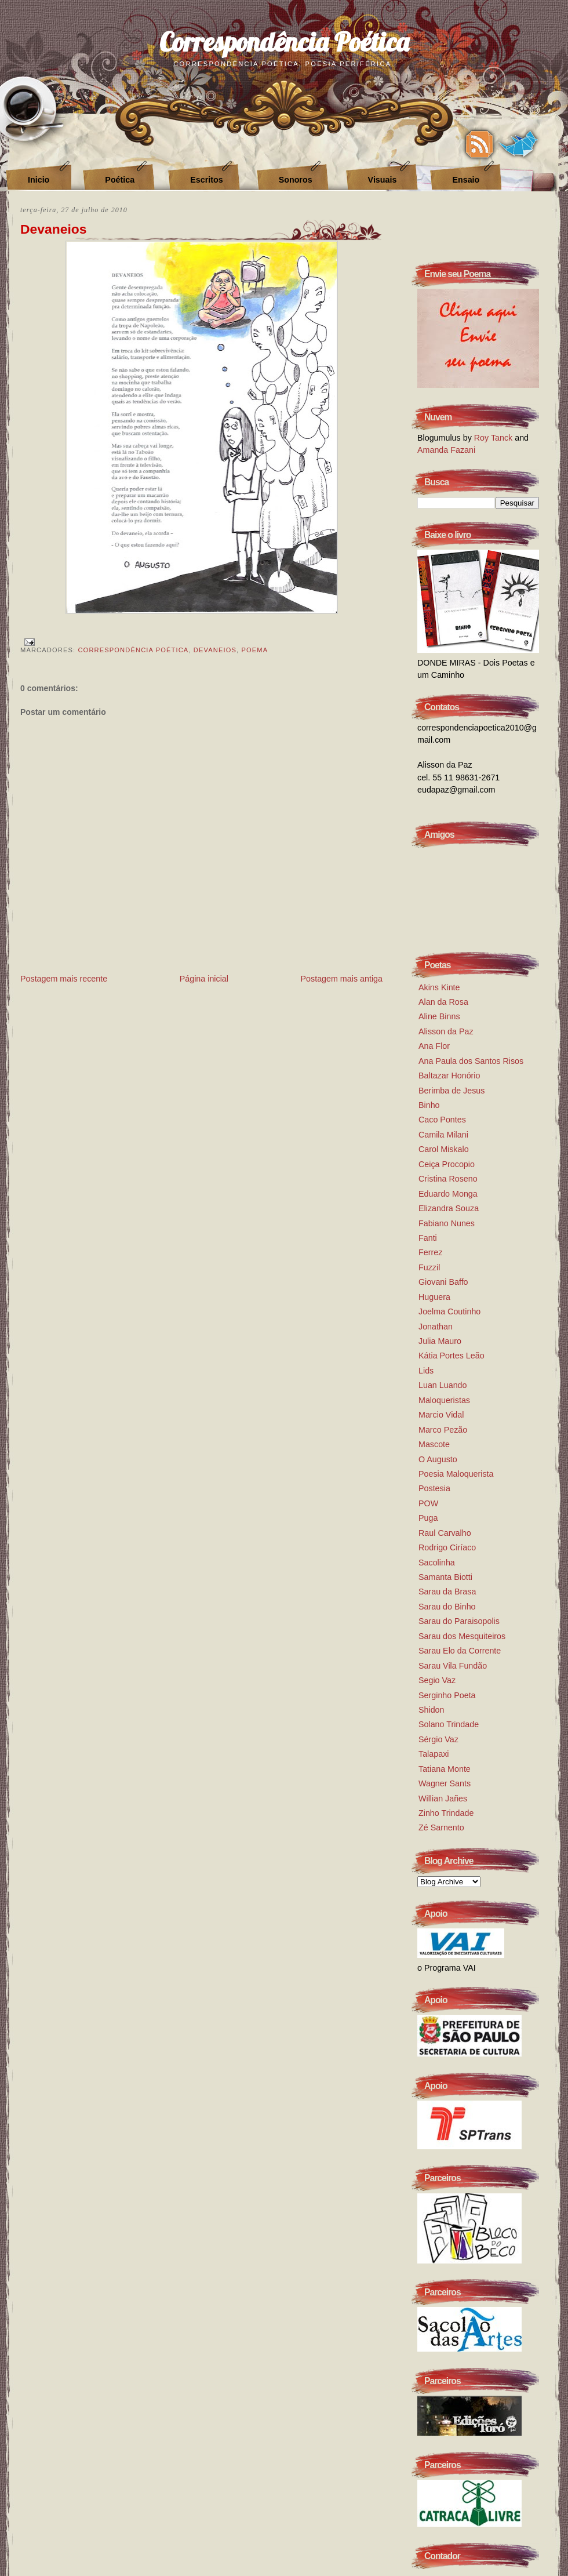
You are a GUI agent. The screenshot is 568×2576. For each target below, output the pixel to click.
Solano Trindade (448, 1724)
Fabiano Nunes (446, 1223)
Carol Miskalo (443, 1149)
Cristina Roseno (448, 1178)
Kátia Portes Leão (451, 1355)
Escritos (206, 179)
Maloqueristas (444, 1400)
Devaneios (53, 229)
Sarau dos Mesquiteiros (461, 1636)
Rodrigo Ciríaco (447, 1547)
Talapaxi (433, 1753)
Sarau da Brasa (447, 1591)
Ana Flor (434, 1046)
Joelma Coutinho (449, 1311)
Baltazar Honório (449, 1075)
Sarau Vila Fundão (452, 1665)
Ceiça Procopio (446, 1164)
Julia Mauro (439, 1341)
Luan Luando (442, 1385)
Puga (428, 1518)
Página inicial (204, 978)
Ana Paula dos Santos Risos (470, 1061)
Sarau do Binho (447, 1606)
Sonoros (295, 179)
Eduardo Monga (448, 1193)
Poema (254, 649)
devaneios (215, 649)
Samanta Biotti (445, 1577)
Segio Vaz (437, 1680)
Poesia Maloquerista (456, 1473)
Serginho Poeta (447, 1695)
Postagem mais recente (63, 978)
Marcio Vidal (441, 1414)
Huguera (434, 1297)
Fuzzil (429, 1267)
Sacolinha (436, 1562)
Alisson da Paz (446, 1031)
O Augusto (437, 1459)
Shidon (431, 1709)
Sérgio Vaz (438, 1739)
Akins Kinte (439, 987)
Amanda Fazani (446, 450)
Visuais (382, 179)
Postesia (434, 1488)
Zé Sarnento (441, 1827)
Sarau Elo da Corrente (459, 1650)
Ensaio (465, 179)
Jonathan (435, 1326)
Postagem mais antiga (342, 978)
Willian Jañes (442, 1798)
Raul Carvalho (444, 1533)
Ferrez (430, 1252)
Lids (426, 1370)
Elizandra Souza (448, 1208)
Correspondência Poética (284, 41)
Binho (429, 1105)
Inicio (38, 179)
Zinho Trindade (446, 1813)
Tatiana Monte (444, 1769)
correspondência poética (133, 649)
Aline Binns (439, 1016)
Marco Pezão (442, 1429)
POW (428, 1503)
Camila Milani (443, 1134)
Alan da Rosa (443, 1002)
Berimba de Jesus (451, 1090)
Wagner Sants (444, 1783)
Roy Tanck (493, 437)
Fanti (427, 1237)
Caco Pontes (442, 1119)
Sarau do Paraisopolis (459, 1621)
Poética (119, 179)
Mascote (434, 1444)
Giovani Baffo (443, 1282)
